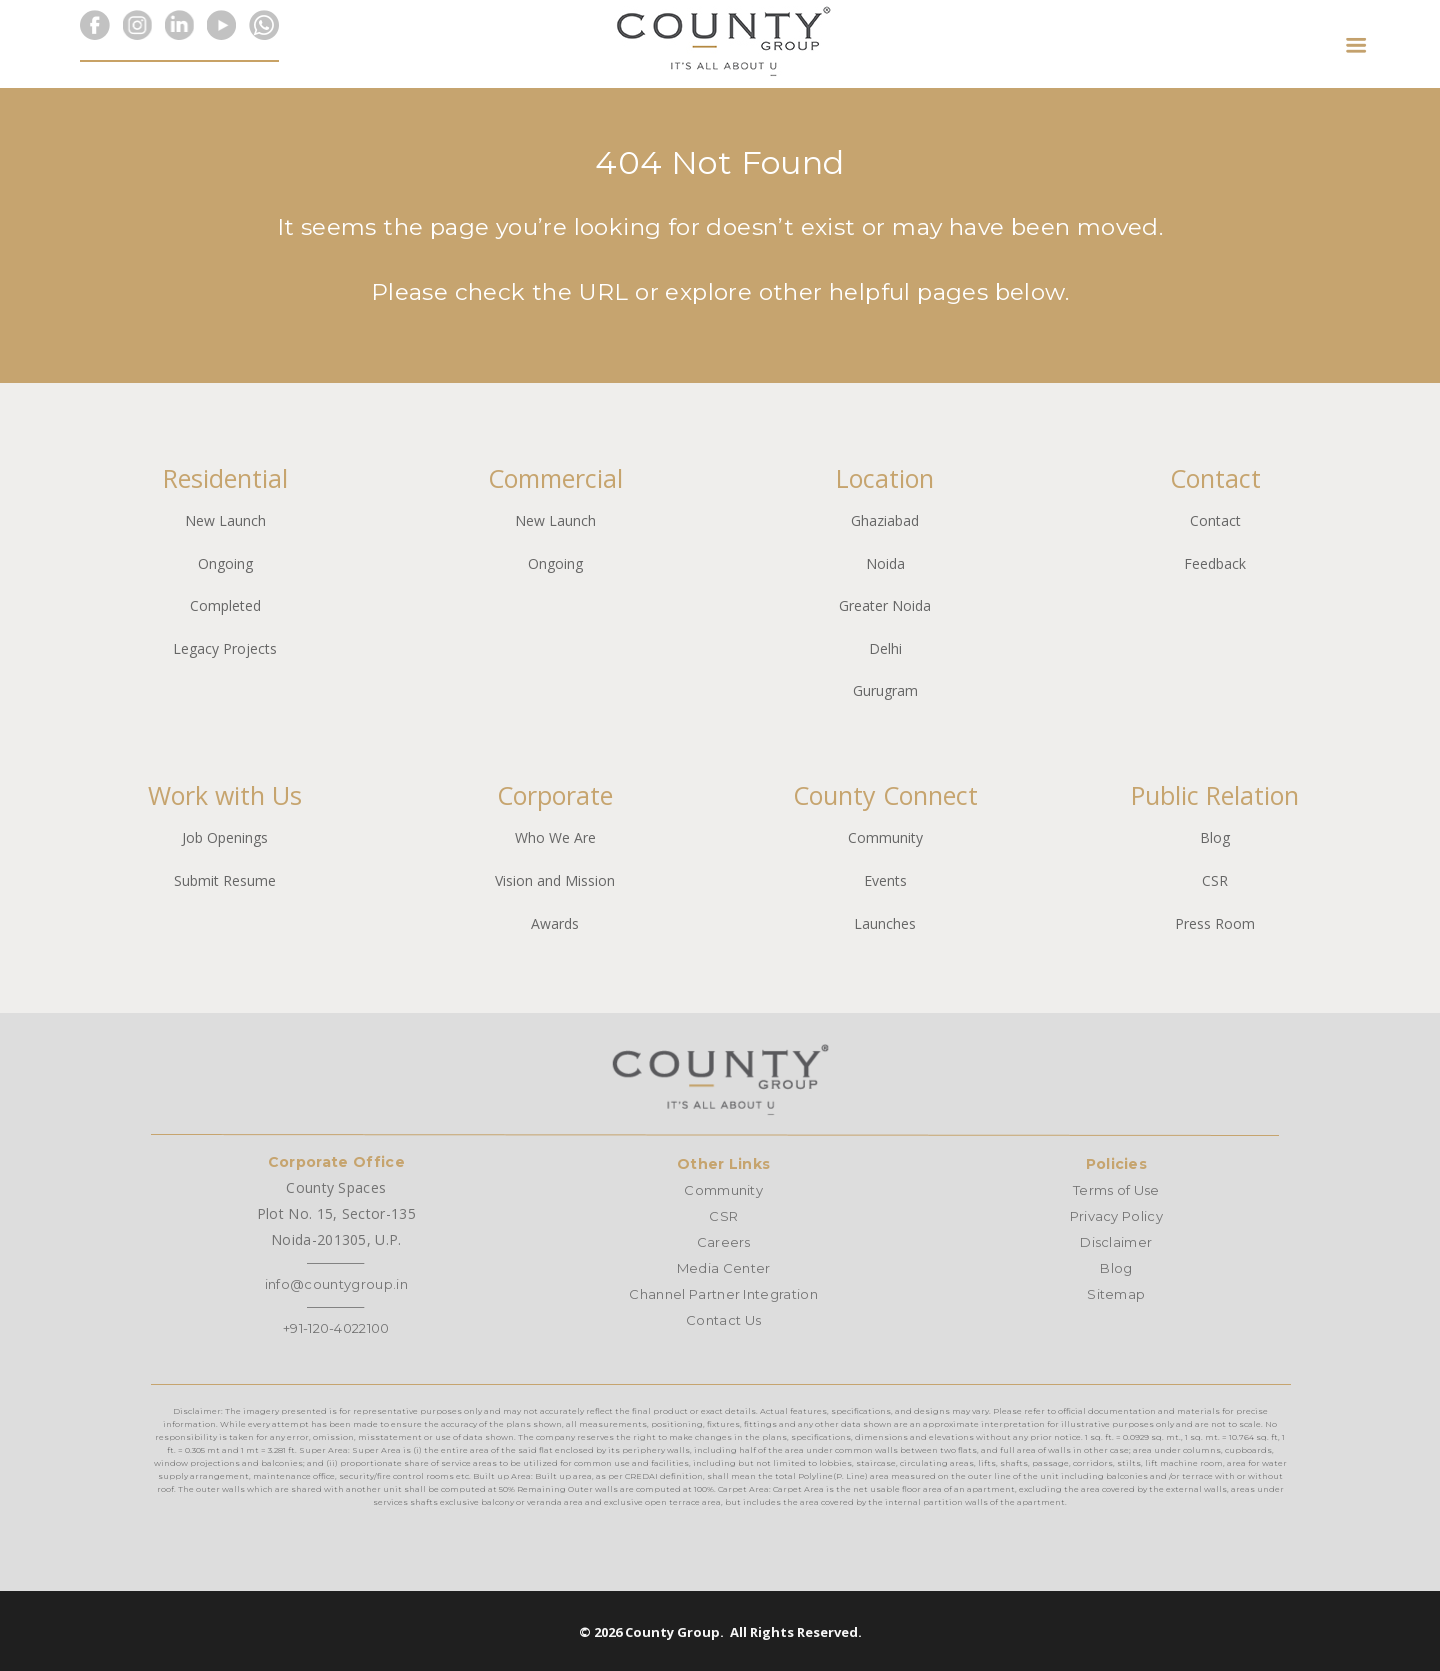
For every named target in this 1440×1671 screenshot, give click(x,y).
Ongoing (225, 563)
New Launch (225, 520)
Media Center (724, 1268)
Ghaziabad (885, 520)
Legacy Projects (225, 648)
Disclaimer (1116, 1242)
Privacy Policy (1116, 1216)
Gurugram (885, 690)
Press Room (1215, 923)
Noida (885, 563)
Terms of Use (1116, 1190)
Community (885, 837)
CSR (1215, 880)
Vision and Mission (555, 880)
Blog (1215, 837)
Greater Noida (885, 605)
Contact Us (723, 1320)
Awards (555, 923)
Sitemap (1116, 1294)
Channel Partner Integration (723, 1294)
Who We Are (555, 837)
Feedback (1215, 563)
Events (885, 880)
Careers (724, 1242)
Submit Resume (225, 880)
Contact (1215, 520)
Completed (225, 605)
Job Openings (225, 837)
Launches (885, 923)
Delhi (885, 648)
